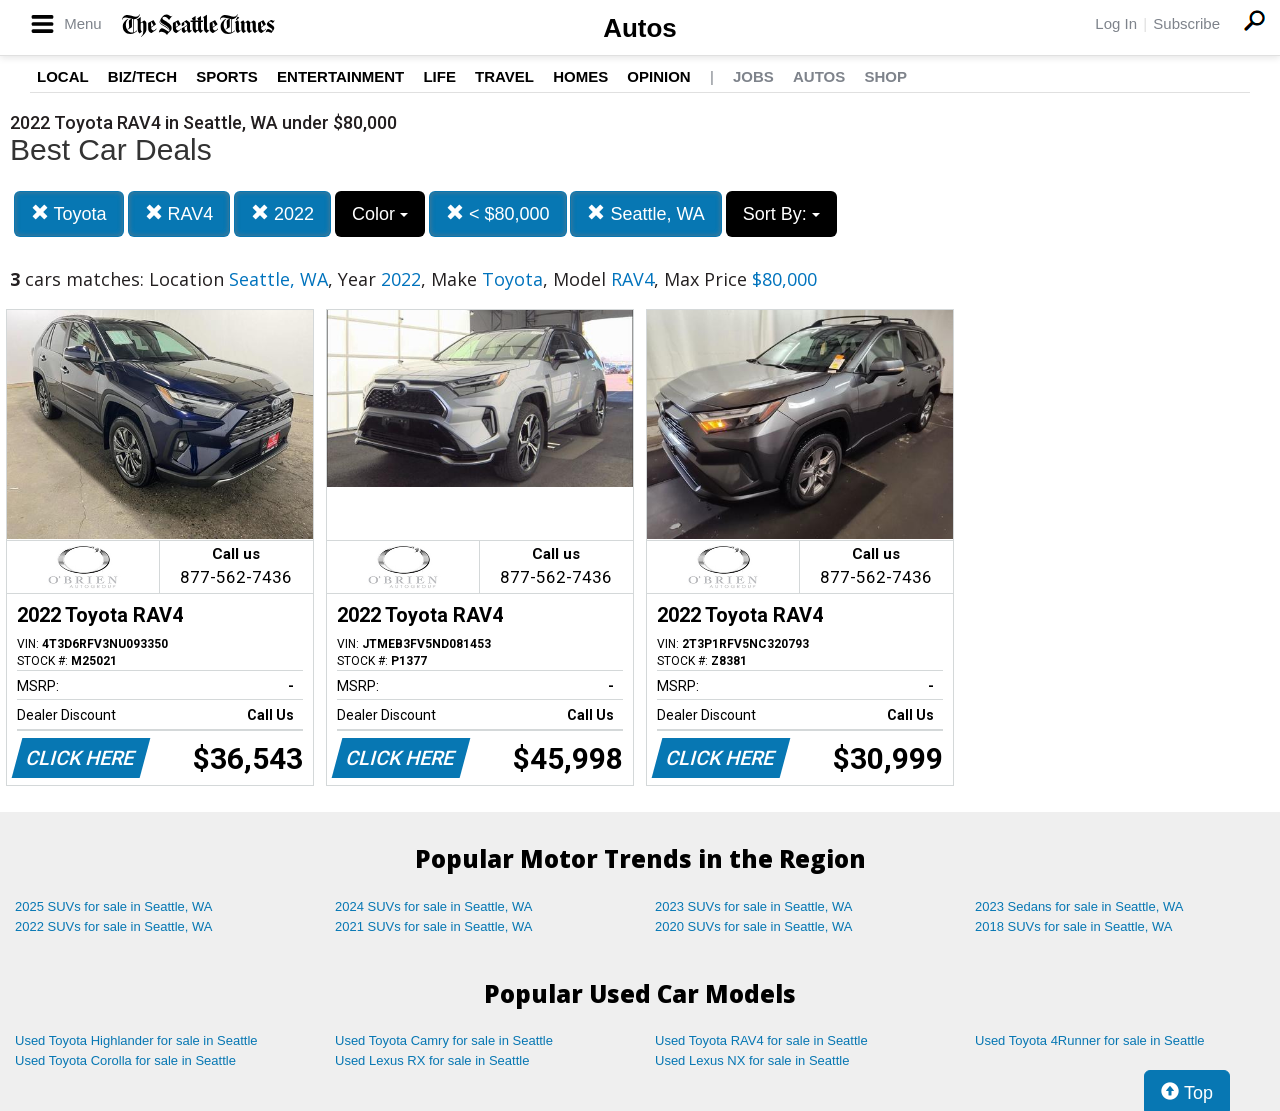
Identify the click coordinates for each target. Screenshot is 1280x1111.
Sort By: (781, 214)
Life (439, 76)
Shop (885, 76)
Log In (1116, 23)
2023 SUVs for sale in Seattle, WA (754, 906)
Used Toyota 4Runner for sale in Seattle (1090, 1040)
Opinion (658, 76)
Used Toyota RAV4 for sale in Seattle (761, 1040)
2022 (282, 213)
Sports (227, 76)
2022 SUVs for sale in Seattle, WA (114, 926)
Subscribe (1186, 23)
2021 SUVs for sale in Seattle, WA (434, 926)
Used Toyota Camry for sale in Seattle (444, 1040)
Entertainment (340, 76)
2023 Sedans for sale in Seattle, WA (1079, 906)
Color (380, 214)
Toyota (69, 213)
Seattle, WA (645, 213)
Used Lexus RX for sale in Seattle (432, 1060)
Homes (580, 76)
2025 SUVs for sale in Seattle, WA (114, 906)
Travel (504, 76)
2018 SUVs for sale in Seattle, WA (1074, 926)
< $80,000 (498, 213)
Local (63, 76)
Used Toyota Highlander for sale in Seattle (136, 1040)
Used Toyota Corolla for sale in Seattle (125, 1060)
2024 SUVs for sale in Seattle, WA (434, 906)
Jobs (753, 76)
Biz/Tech (142, 76)
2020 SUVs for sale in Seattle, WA (754, 926)
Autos (640, 28)
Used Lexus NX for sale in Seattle (752, 1060)
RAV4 (179, 213)
